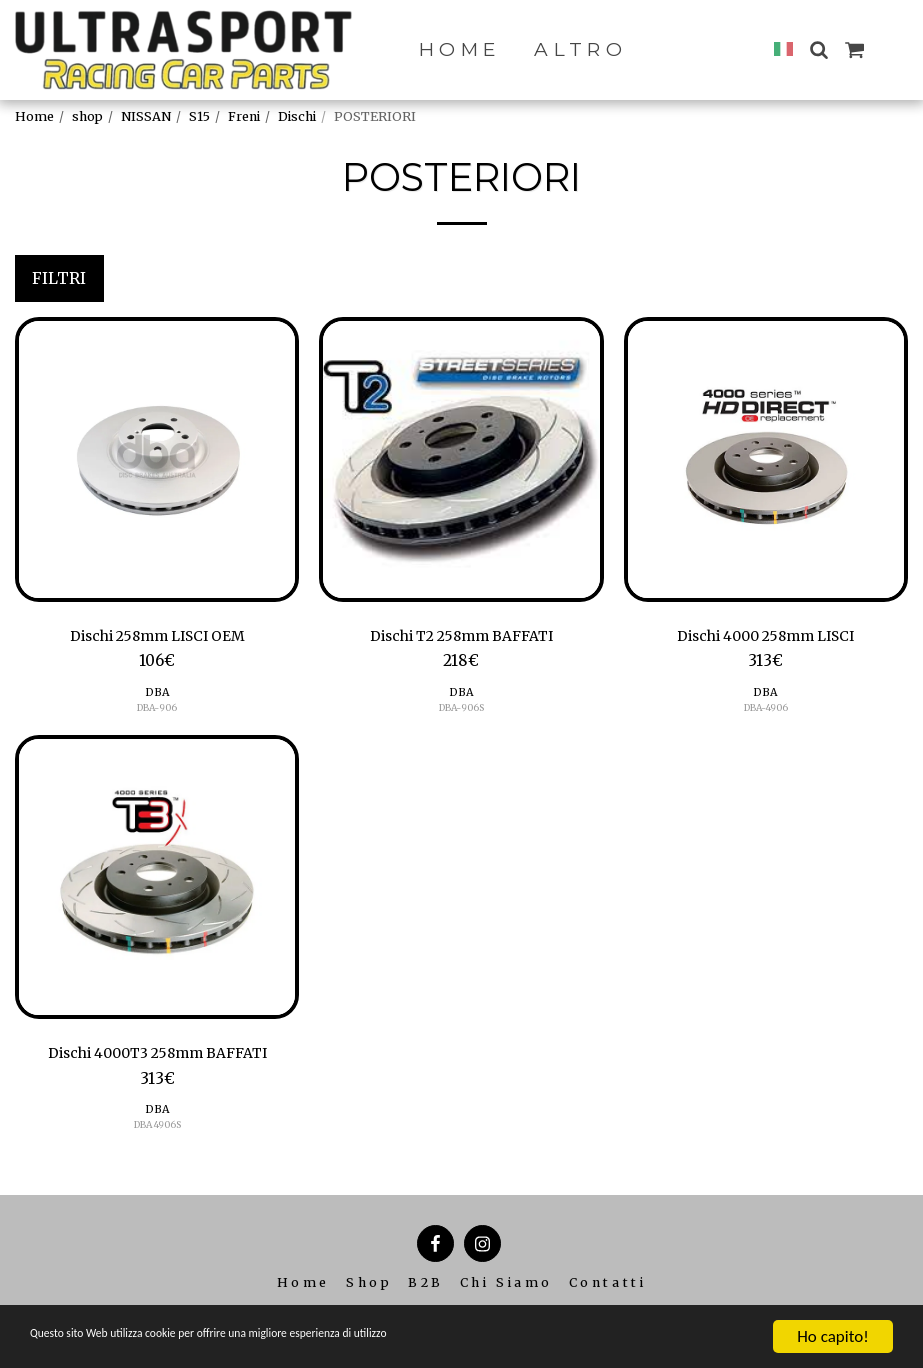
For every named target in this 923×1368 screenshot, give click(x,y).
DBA (157, 695)
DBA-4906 (765, 710)
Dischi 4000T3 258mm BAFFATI (157, 1056)
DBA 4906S (157, 1129)
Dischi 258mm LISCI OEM (157, 637)
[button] (818, 49)
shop (87, 116)
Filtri (59, 278)
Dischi (297, 116)
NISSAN (146, 116)
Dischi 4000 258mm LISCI (766, 637)
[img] (157, 459)
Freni (244, 116)
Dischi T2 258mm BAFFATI (461, 637)
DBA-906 (157, 710)
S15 (199, 116)
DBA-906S (461, 710)
